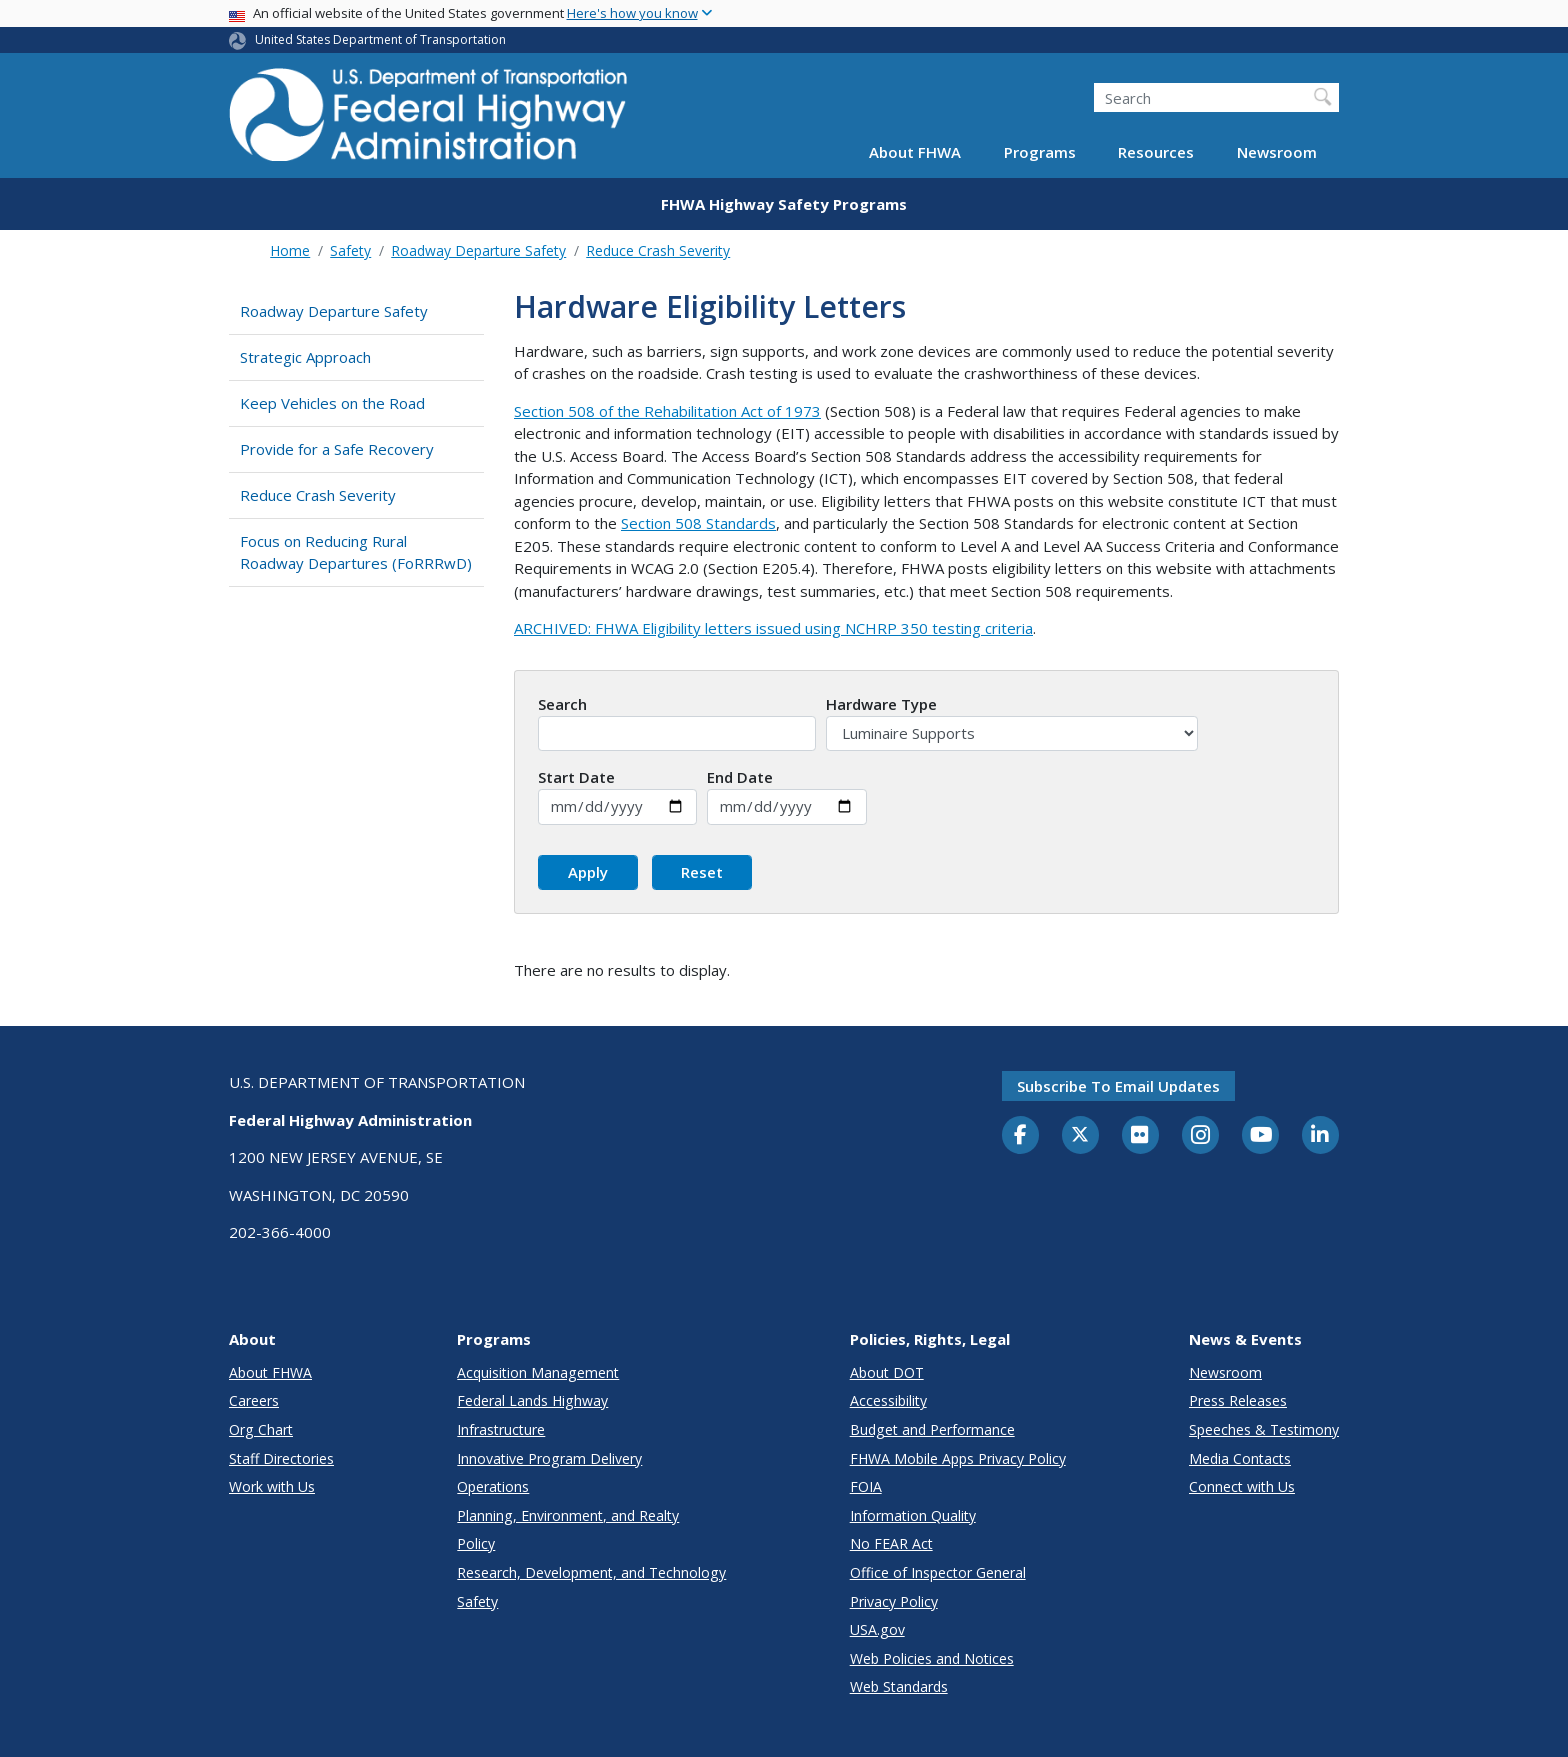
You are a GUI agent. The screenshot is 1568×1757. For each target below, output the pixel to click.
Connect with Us (1242, 1486)
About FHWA (915, 152)
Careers (254, 1400)
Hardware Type (881, 704)
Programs (1040, 152)
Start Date (576, 777)
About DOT (887, 1372)
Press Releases (1238, 1400)
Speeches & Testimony (1264, 1429)
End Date (740, 777)
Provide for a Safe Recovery (337, 449)
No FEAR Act (891, 1543)
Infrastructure (501, 1429)
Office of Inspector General (938, 1572)
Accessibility (888, 1400)
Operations (493, 1486)
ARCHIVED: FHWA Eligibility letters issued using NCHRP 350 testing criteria (773, 628)
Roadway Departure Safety (478, 250)
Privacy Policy (894, 1601)
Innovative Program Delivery (549, 1458)
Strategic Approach (305, 357)
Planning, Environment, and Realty (568, 1515)
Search (562, 704)
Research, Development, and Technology (591, 1572)
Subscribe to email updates (1118, 1086)
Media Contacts (1240, 1458)
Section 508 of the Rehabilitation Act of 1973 (667, 411)
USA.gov (877, 1629)
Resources (1156, 152)
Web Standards (899, 1686)
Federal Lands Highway (532, 1400)
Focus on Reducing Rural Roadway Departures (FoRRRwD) (356, 552)
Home (290, 250)
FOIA (866, 1486)
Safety (350, 250)
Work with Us (272, 1486)
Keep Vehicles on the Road (332, 403)
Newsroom (1277, 152)
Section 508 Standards (698, 523)
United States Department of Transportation (380, 39)
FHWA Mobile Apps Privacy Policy (958, 1458)
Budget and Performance (932, 1429)
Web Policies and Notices (932, 1658)
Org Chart (261, 1429)
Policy (476, 1543)
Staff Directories (281, 1458)
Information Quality (913, 1515)
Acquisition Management (538, 1372)
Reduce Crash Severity (658, 250)
